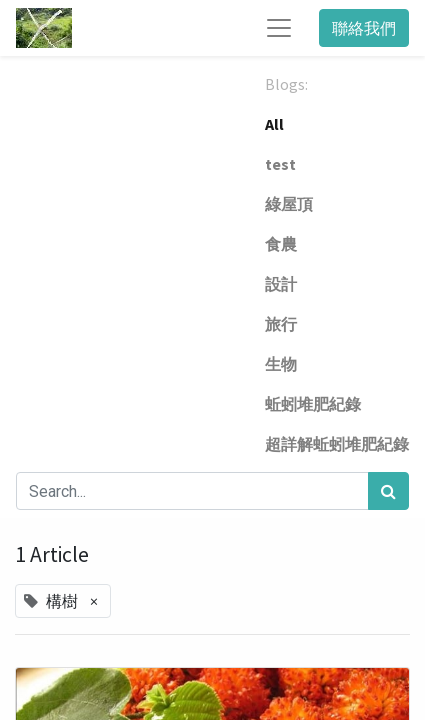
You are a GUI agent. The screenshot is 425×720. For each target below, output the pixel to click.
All (274, 124)
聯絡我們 (364, 28)
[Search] (388, 491)
